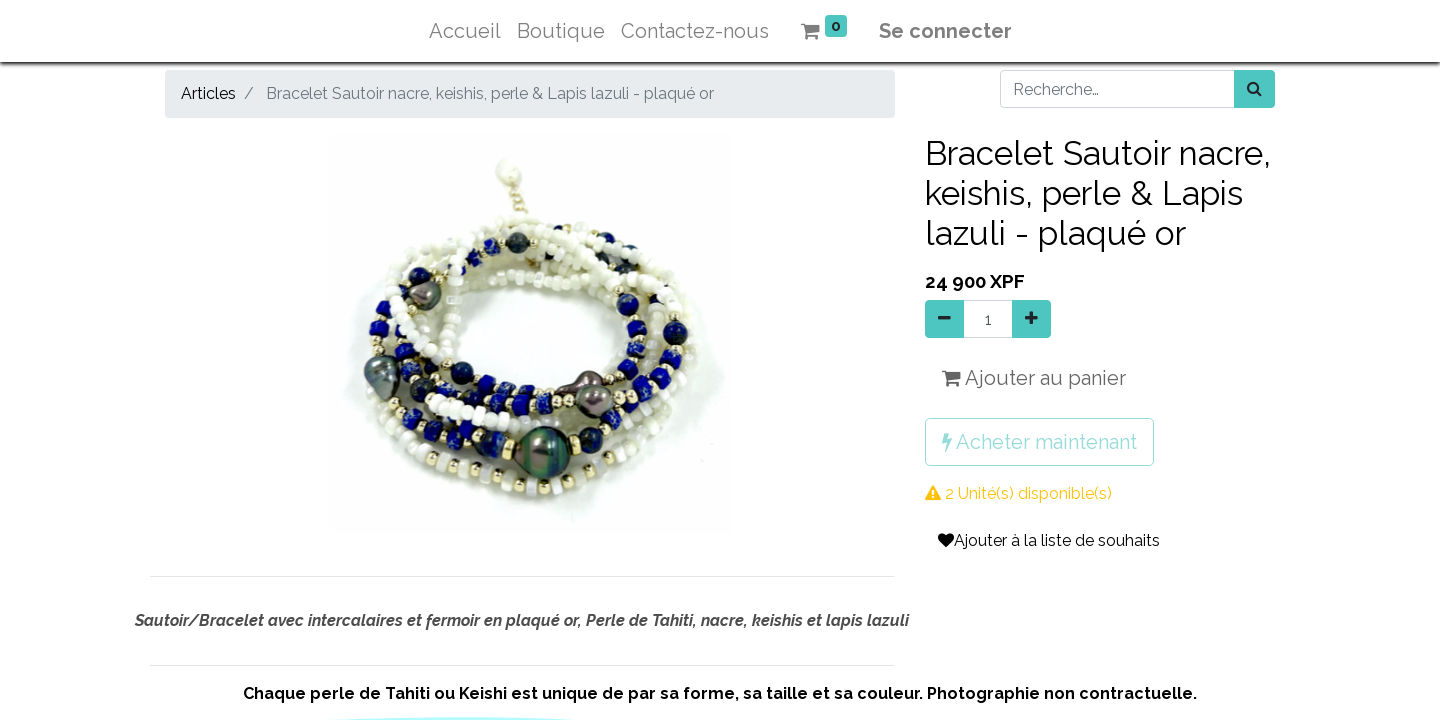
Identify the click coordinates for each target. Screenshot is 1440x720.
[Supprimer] (944, 319)
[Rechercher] (1254, 89)
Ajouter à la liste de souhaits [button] (1049, 540)
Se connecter (945, 31)
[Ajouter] (1031, 319)
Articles (208, 93)
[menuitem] (465, 31)
